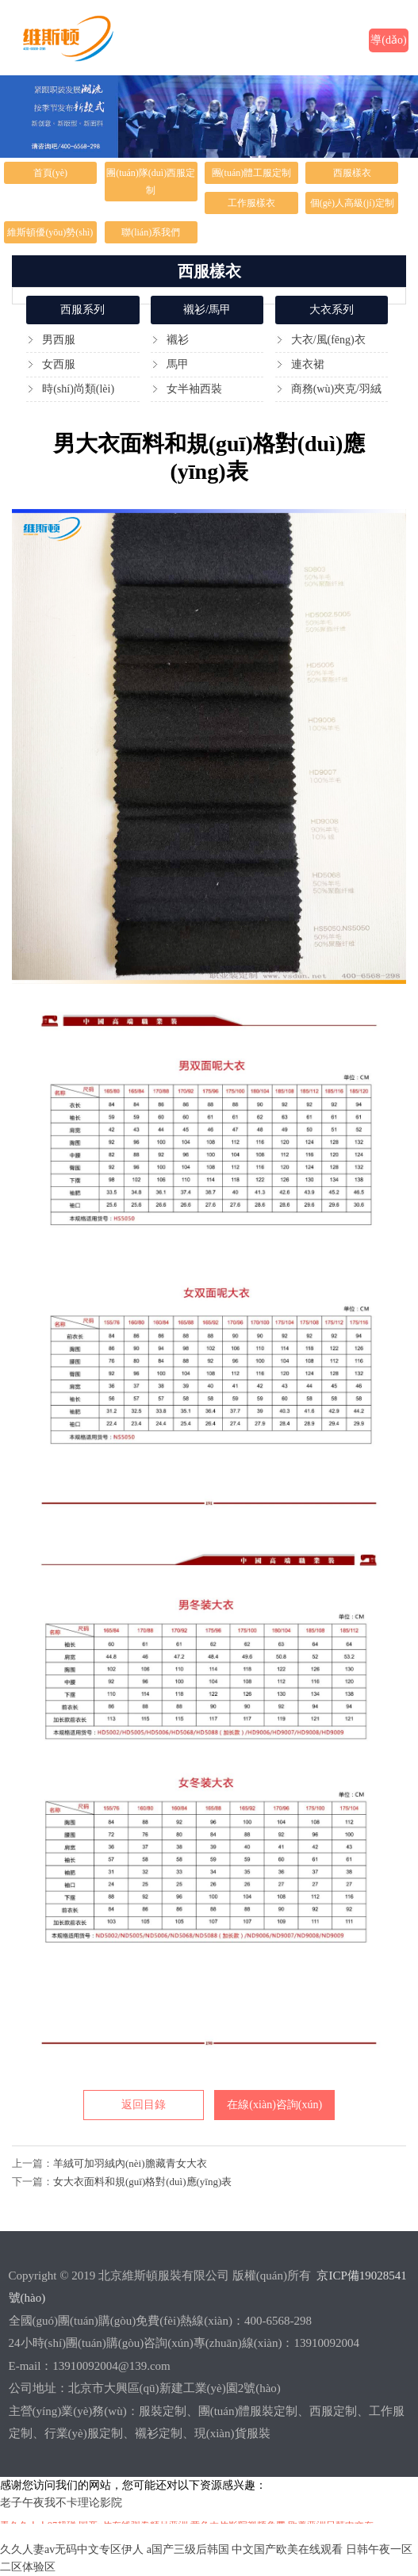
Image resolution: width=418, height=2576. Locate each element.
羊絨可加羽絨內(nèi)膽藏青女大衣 (130, 2163)
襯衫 (178, 340)
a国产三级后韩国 (188, 2549)
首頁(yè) (50, 172)
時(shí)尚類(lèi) (78, 389)
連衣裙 (307, 364)
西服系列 (82, 310)
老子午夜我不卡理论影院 (61, 2503)
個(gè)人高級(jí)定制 (352, 203)
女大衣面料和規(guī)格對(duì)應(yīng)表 (142, 2181)
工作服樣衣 (251, 203)
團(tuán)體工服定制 (252, 172)
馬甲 (178, 364)
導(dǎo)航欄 (388, 43)
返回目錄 (143, 2105)
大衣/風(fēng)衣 (328, 340)
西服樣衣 (352, 172)
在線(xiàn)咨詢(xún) (274, 2105)
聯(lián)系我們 (150, 232)
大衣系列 (331, 310)
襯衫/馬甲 (207, 310)
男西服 (58, 340)
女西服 (58, 364)
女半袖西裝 (194, 389)
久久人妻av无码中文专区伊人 (72, 2549)
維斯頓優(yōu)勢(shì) (50, 232)
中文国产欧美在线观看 (287, 2549)
